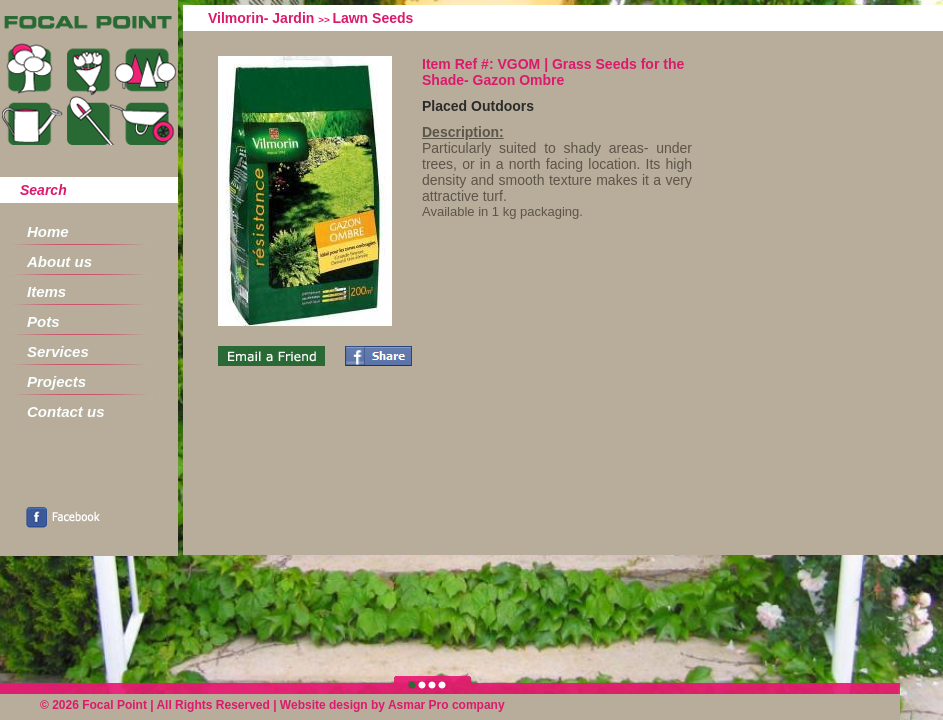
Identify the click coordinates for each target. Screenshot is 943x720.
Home (48, 231)
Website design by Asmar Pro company (392, 705)
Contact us (66, 411)
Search (43, 190)
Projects (56, 381)
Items (46, 291)
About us (59, 261)
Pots (43, 321)
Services (58, 351)
